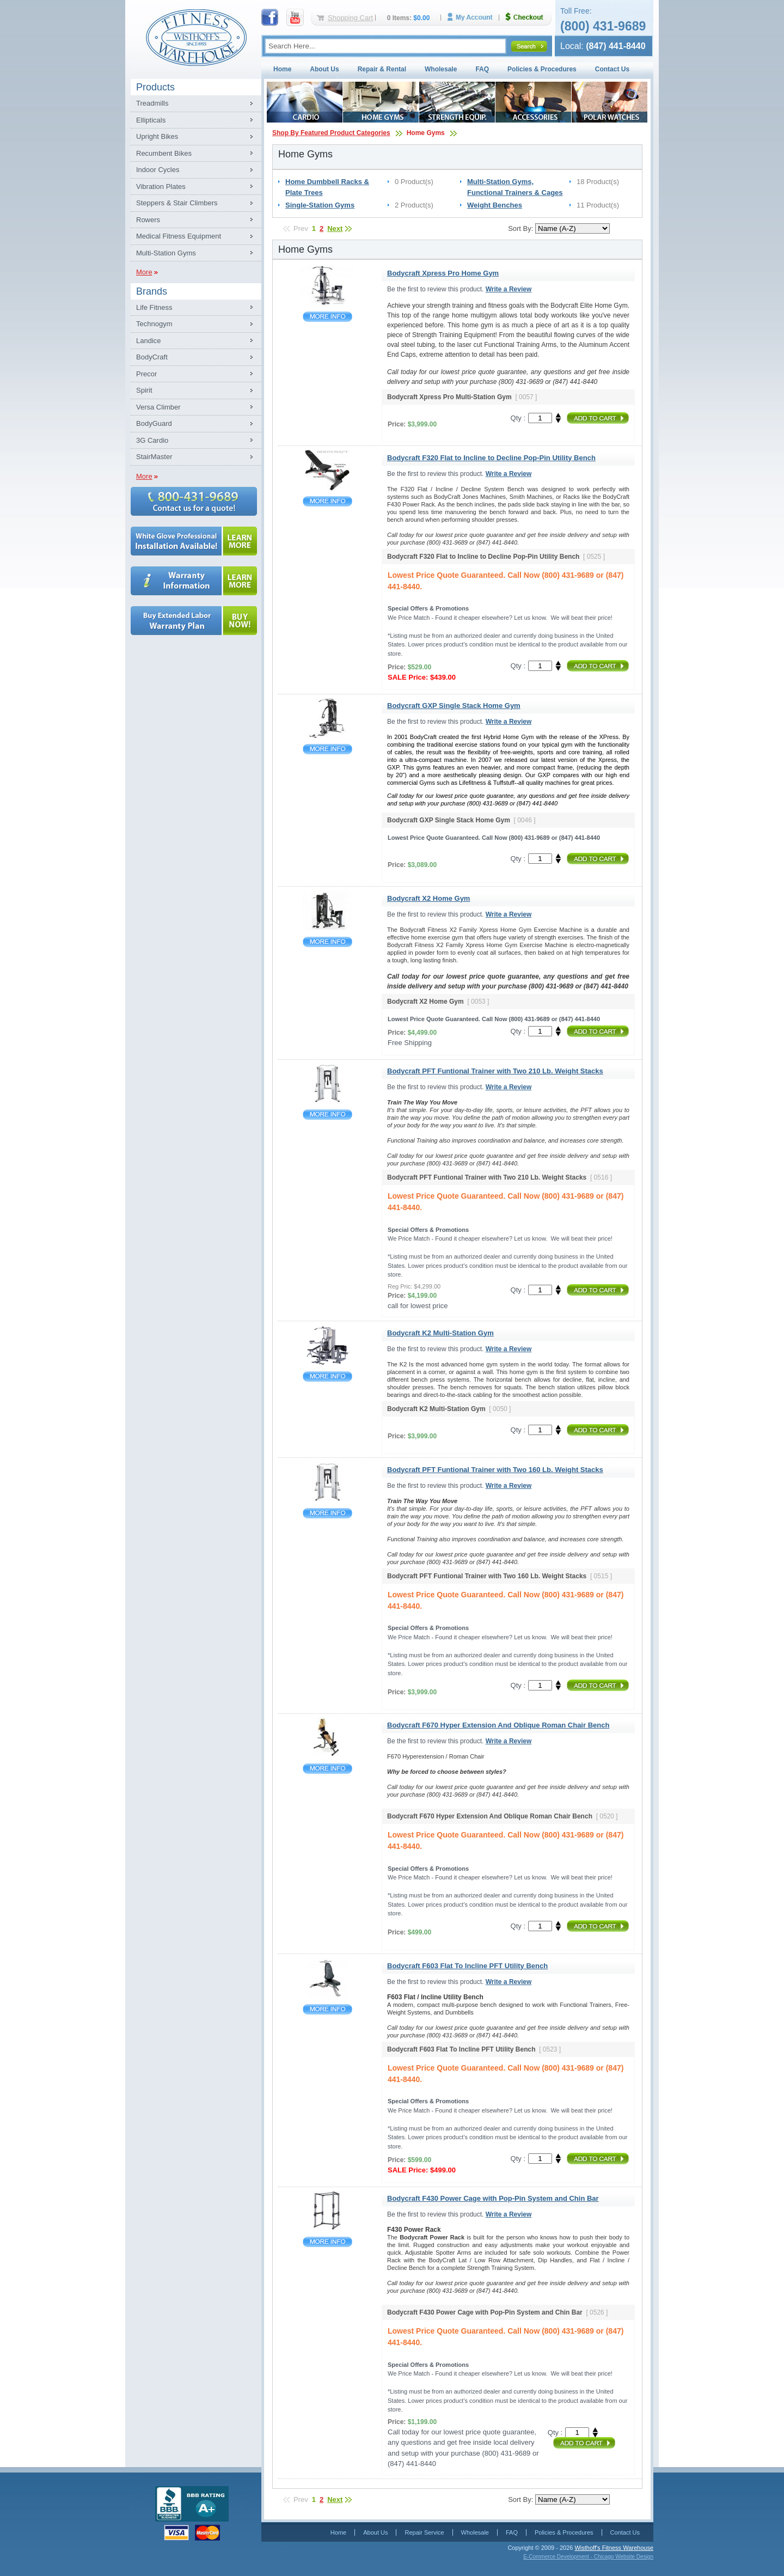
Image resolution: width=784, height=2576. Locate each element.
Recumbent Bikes (164, 153)
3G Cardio (152, 440)
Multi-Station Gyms (166, 253)
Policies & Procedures (542, 69)
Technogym (154, 324)
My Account (474, 17)
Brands (151, 291)
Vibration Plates (161, 186)
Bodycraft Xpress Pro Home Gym (327, 317)
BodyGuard (154, 423)
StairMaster (154, 457)
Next (334, 228)
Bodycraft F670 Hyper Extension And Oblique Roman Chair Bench (327, 1768)
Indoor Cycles (157, 170)
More (144, 272)
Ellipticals (151, 120)
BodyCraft (152, 357)
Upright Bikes (157, 136)
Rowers (148, 220)
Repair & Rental (382, 69)
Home (282, 69)
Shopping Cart (350, 18)
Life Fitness (154, 307)
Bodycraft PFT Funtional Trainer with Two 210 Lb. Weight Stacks (327, 1114)
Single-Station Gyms (319, 205)
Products (155, 87)
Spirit (144, 390)
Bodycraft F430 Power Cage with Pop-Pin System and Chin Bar (327, 2242)
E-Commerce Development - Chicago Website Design (588, 2557)
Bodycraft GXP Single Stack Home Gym (327, 749)
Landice (148, 341)
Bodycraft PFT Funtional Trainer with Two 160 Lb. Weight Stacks (327, 1513)
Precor (146, 374)
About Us (324, 69)
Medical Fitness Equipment (178, 236)
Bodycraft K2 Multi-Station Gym (327, 1376)
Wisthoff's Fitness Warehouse (613, 2547)
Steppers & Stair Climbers (177, 203)
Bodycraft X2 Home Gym (327, 942)
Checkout (528, 17)
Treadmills (152, 103)
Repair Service (424, 2532)
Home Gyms (426, 133)
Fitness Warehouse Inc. (196, 36)
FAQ (482, 69)
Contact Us (612, 69)
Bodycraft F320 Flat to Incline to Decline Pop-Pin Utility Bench (327, 501)
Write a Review (508, 289)
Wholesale (441, 69)
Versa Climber (158, 407)
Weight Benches (494, 205)
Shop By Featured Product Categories (331, 133)
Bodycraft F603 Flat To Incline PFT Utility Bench (327, 2009)
